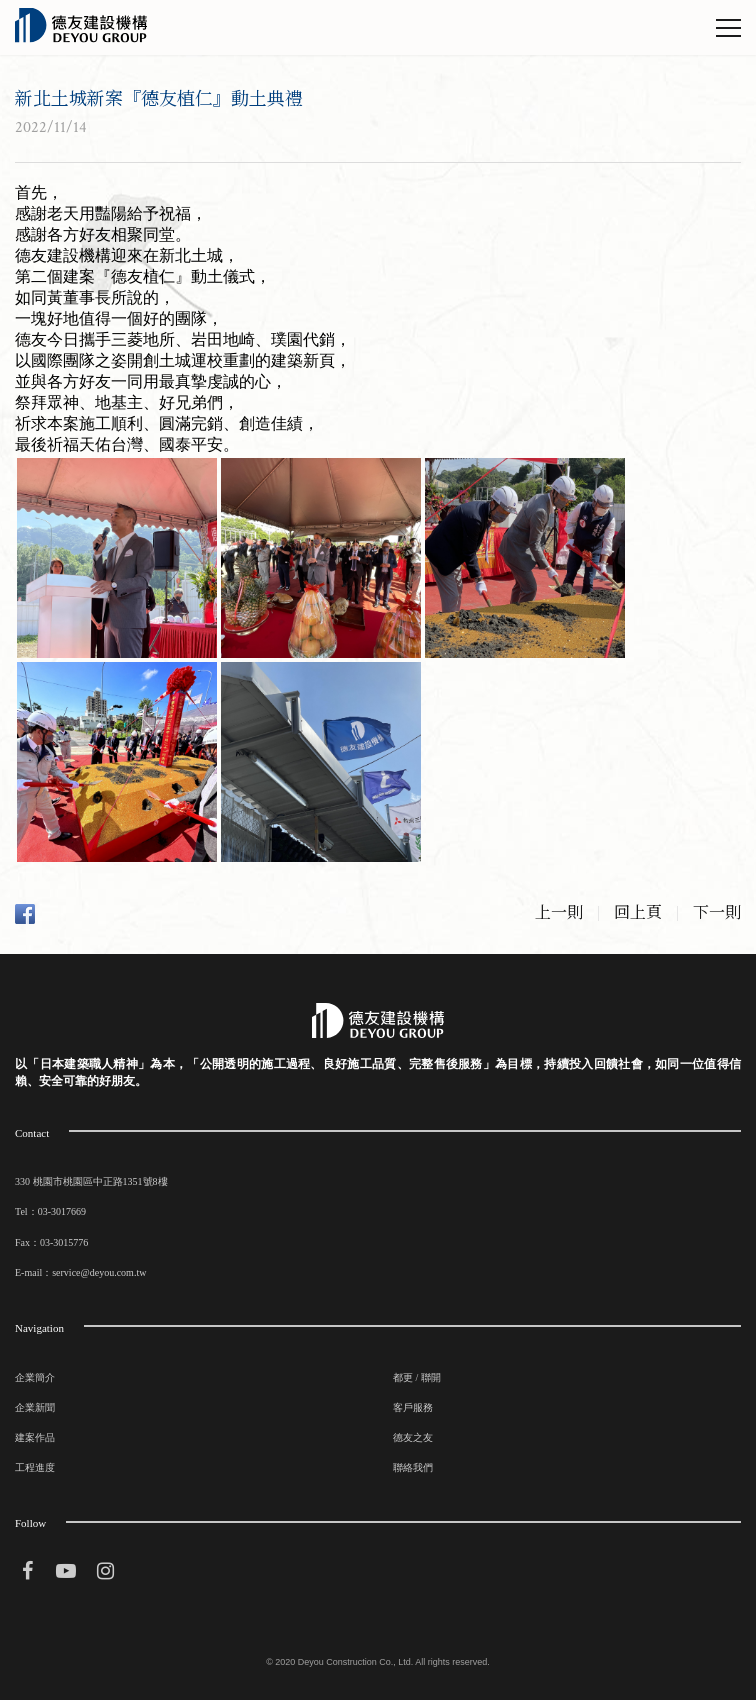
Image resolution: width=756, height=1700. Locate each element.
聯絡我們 (413, 1467)
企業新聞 (35, 1407)
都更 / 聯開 (417, 1377)
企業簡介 (35, 1377)
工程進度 (35, 1467)
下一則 (717, 913)
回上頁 (638, 913)
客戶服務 (413, 1407)
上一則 (559, 913)
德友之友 (413, 1437)
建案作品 (35, 1437)
